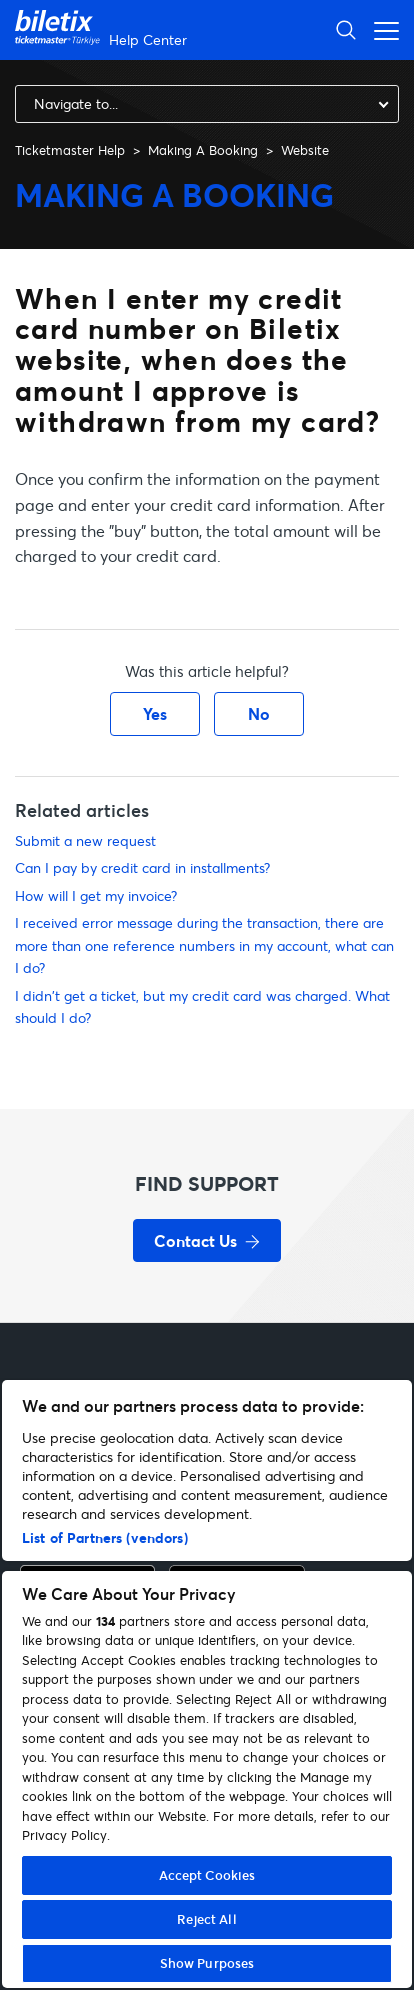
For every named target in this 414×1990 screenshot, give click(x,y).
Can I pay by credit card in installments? (142, 867)
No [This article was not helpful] (259, 713)
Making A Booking (203, 150)
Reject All (206, 1919)
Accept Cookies (207, 1875)
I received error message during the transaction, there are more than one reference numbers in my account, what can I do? (204, 945)
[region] (207, 1684)
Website (305, 150)
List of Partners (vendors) (105, 1537)
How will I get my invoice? (96, 895)
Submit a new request (85, 840)
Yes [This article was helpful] (155, 713)
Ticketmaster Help (70, 150)
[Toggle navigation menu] (381, 29)
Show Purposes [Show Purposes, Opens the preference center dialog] (207, 1963)
